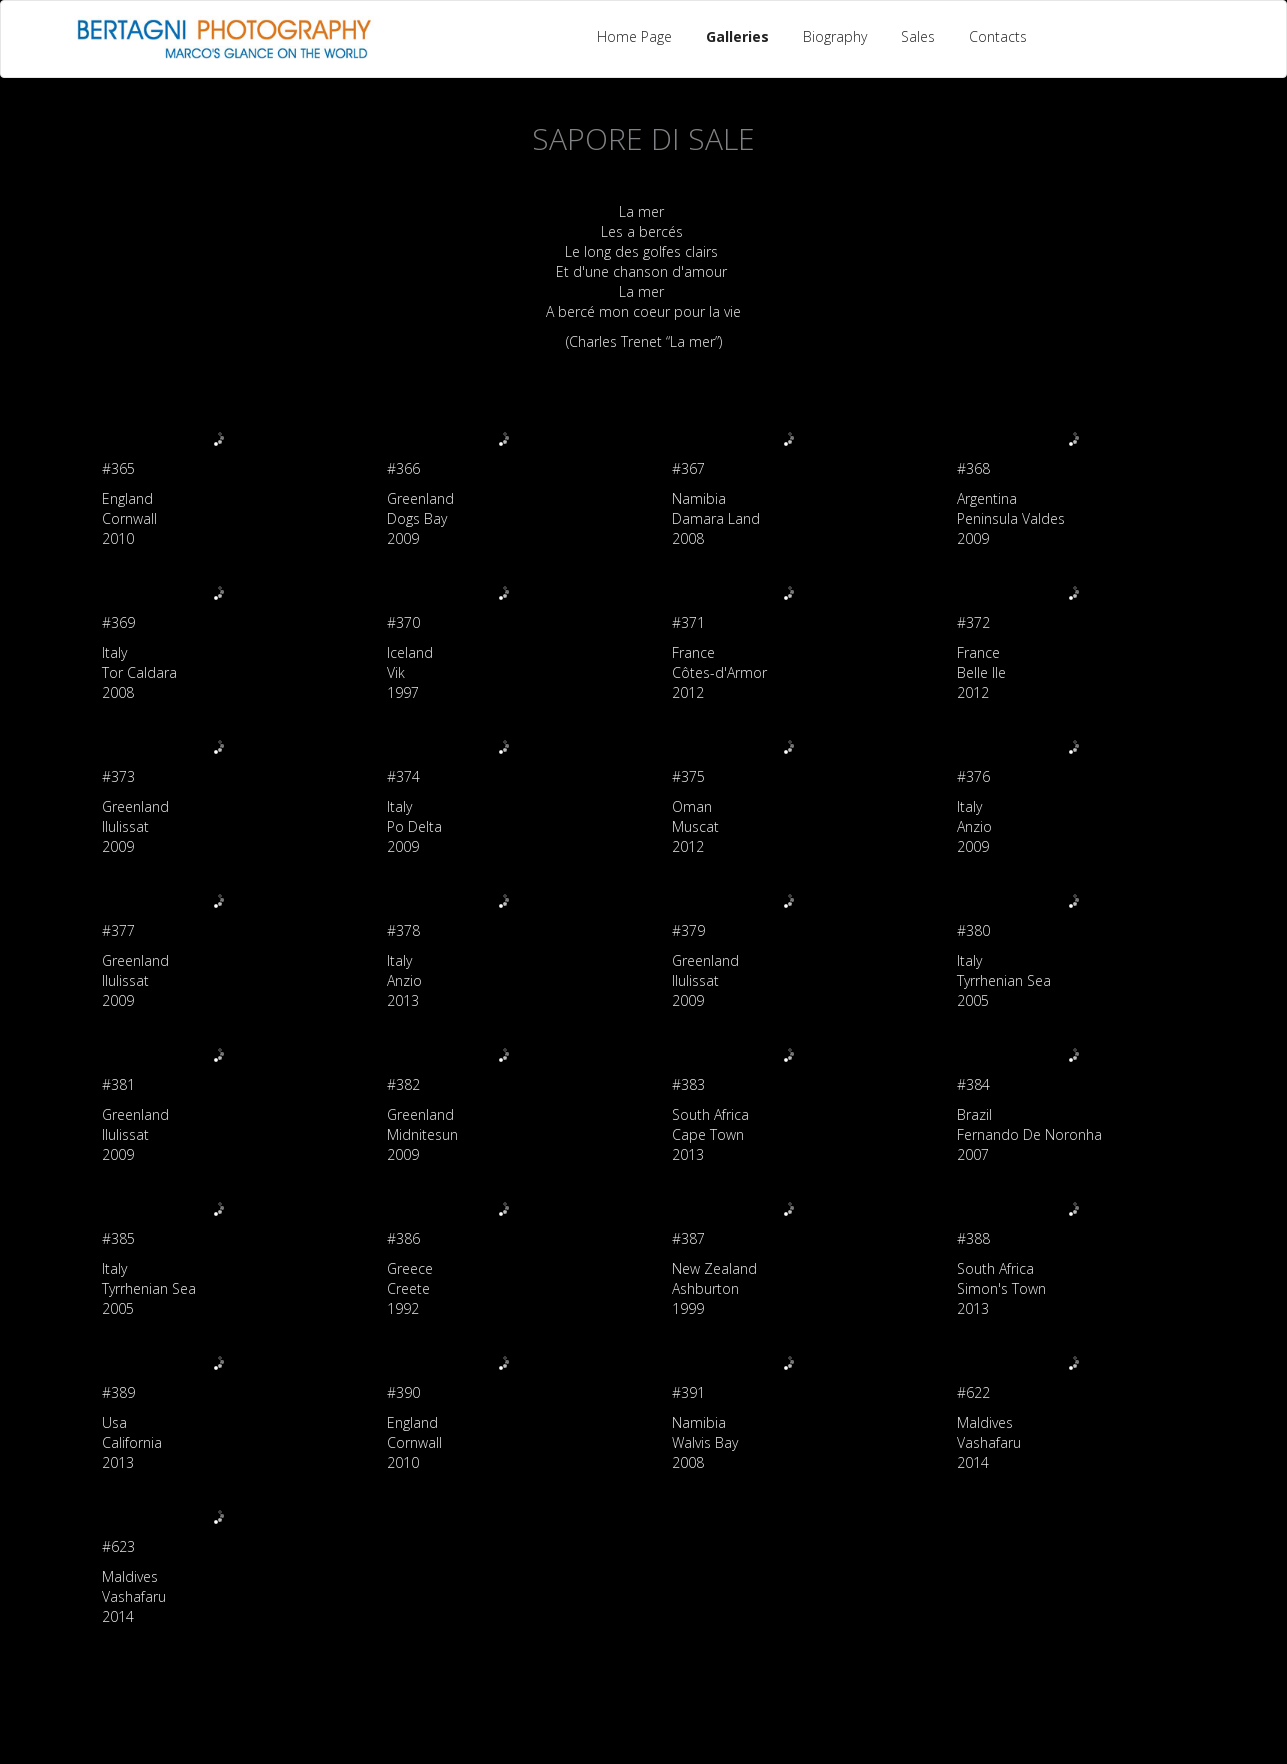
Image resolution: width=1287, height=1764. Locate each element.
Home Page (634, 36)
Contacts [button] (998, 36)
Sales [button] (918, 36)
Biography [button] (835, 36)
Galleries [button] (737, 36)
